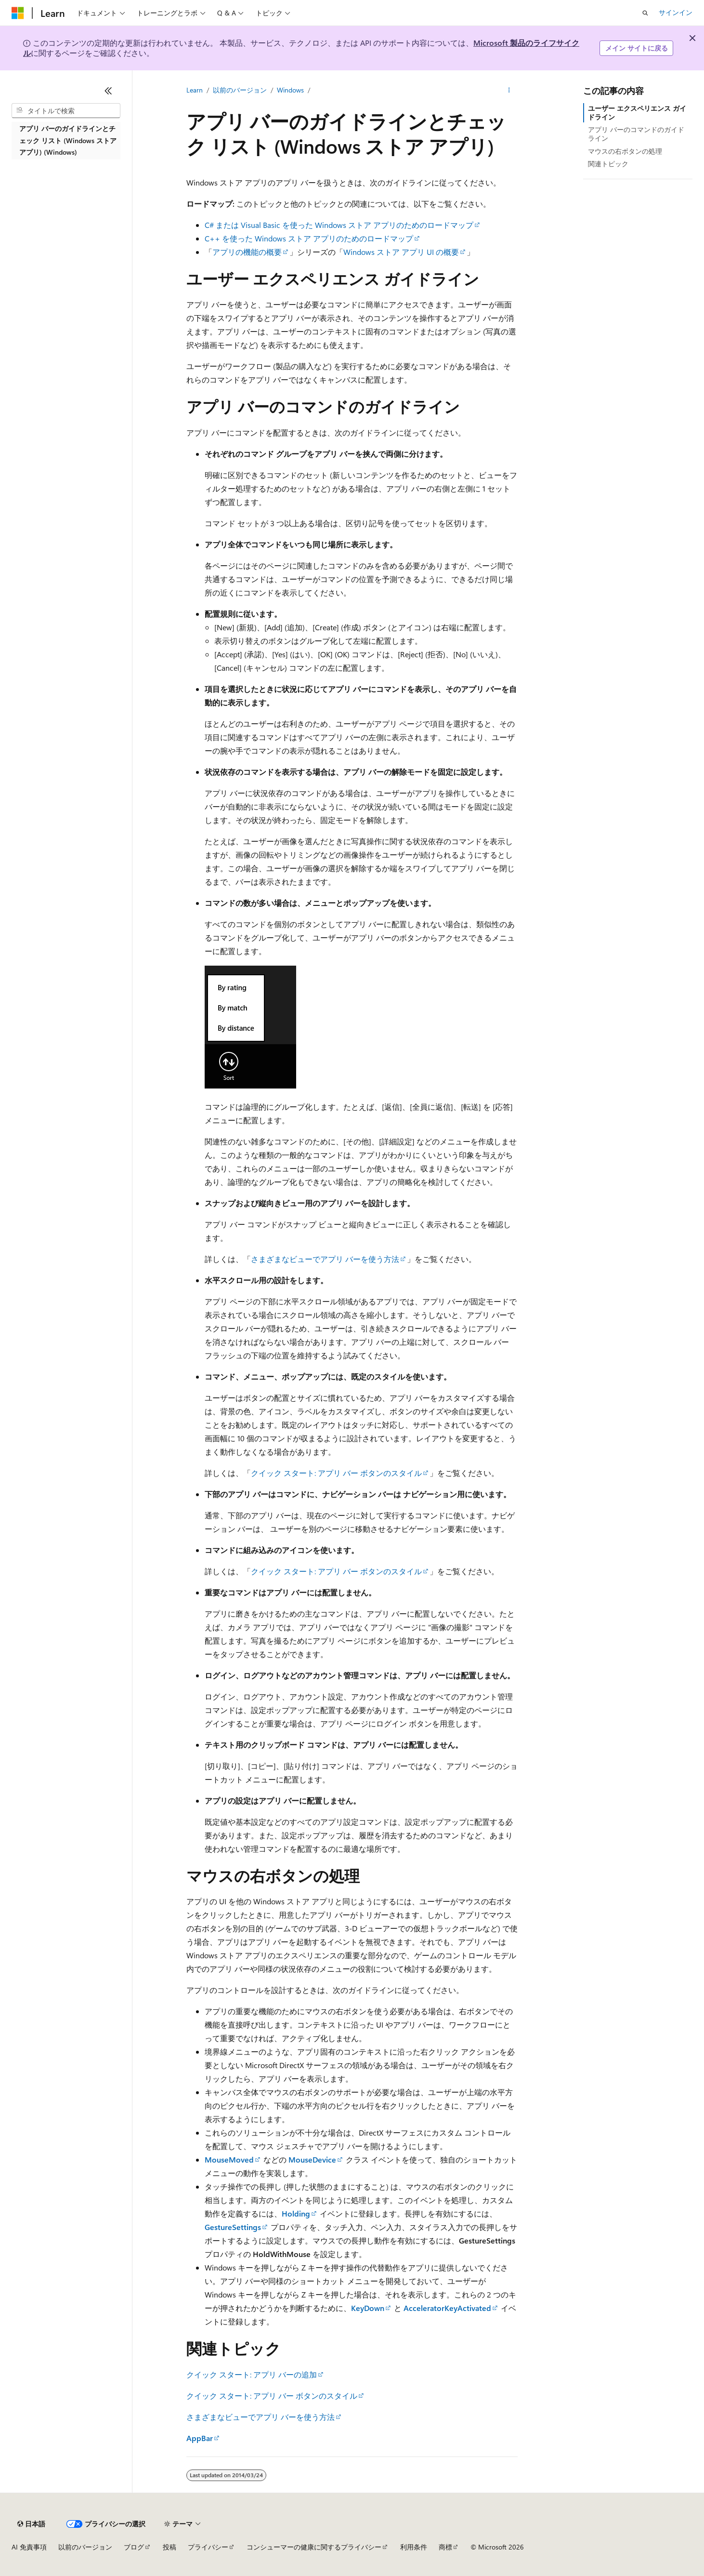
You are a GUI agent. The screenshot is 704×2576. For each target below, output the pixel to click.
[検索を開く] (645, 13)
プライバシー (208, 2546)
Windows (290, 89)
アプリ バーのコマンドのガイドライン (636, 134)
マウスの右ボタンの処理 (625, 151)
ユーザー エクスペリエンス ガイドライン (637, 112)
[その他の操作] (509, 90)
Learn (194, 89)
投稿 (169, 2546)
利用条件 (413, 2546)
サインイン (675, 12)
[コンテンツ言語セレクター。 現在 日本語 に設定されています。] (31, 2524)
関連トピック (608, 163)
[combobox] (66, 111)
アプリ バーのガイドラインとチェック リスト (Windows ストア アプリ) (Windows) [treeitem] (68, 140)
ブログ (134, 2546)
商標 (445, 2546)
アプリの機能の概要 (247, 252)
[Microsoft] (18, 13)
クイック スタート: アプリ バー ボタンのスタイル (336, 1473)
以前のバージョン (240, 89)
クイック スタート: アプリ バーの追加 (251, 2374)
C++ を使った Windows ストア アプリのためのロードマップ (309, 238)
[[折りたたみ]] (108, 90)
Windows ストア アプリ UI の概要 (401, 252)
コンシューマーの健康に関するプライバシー (314, 2546)
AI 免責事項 (29, 2546)
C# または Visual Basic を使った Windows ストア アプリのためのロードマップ (339, 225)
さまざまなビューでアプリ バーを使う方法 (325, 1259)
